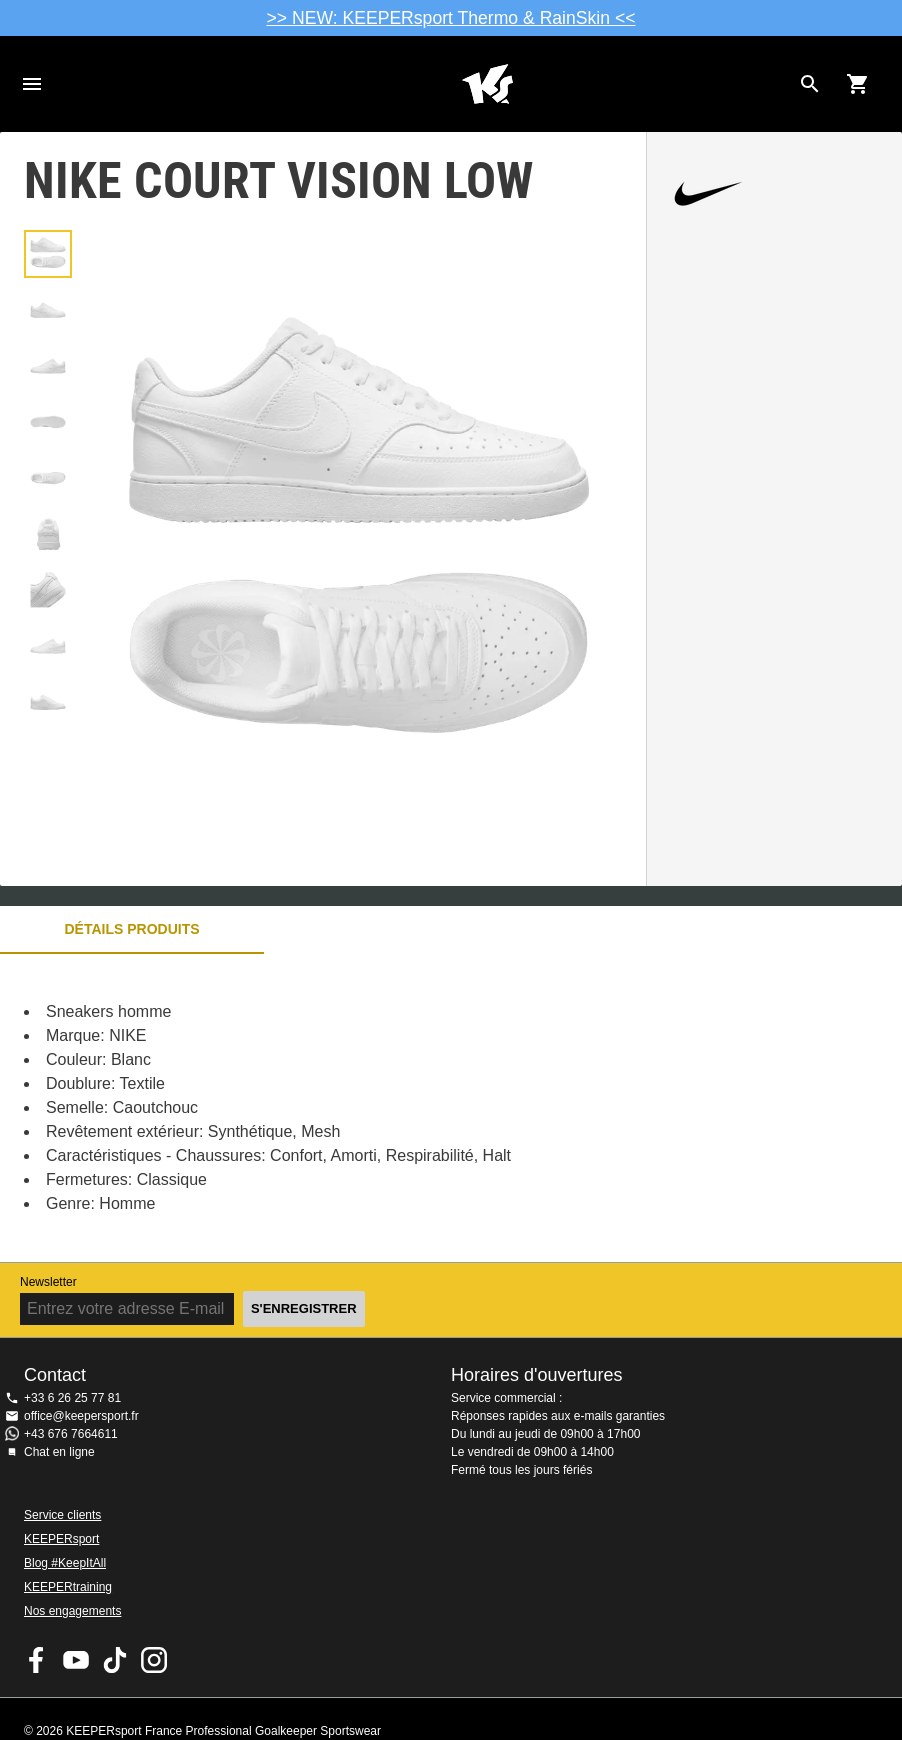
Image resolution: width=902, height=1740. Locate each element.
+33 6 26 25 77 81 (72, 1398)
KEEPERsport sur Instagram (154, 1660)
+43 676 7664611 (71, 1434)
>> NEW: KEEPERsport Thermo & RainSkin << (451, 18)
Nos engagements (72, 1611)
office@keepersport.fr (81, 1416)
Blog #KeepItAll (65, 1563)
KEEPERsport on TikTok (115, 1660)
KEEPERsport (61, 1539)
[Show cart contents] (858, 84)
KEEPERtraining (68, 1587)
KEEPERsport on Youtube (76, 1660)
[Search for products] (810, 84)
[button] (48, 254)
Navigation (32, 84)
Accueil (487, 84)
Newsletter (48, 1282)
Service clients (62, 1515)
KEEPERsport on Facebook (37, 1660)
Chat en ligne (59, 1452)
